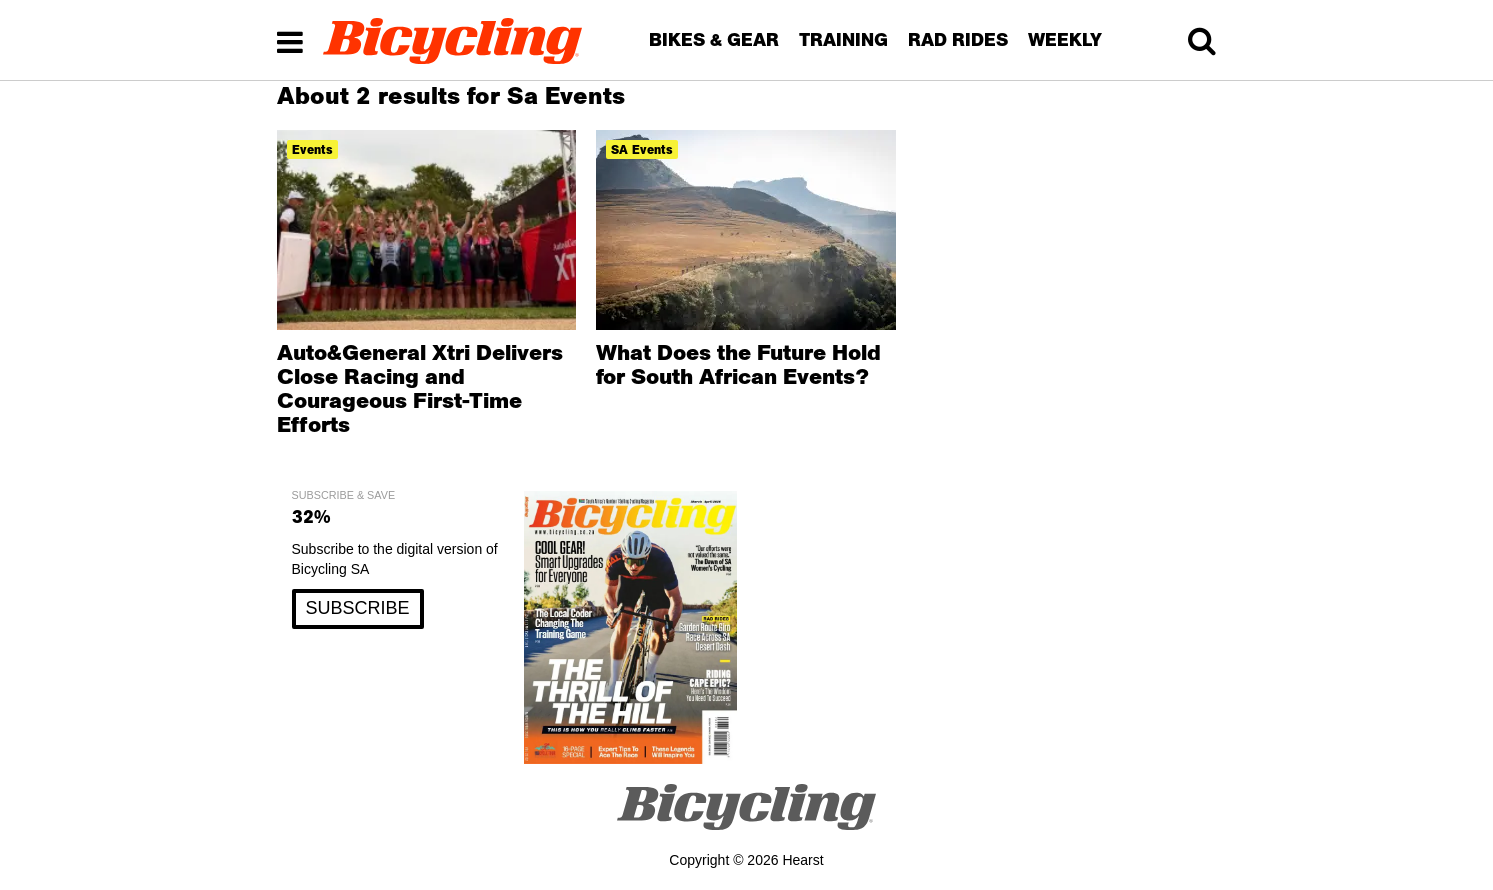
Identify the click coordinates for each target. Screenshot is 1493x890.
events (312, 149)
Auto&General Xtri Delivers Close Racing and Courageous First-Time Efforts (420, 388)
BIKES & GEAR (714, 39)
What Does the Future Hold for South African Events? (738, 364)
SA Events (642, 149)
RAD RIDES (958, 39)
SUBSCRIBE (358, 608)
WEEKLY (1065, 39)
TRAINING (843, 39)
